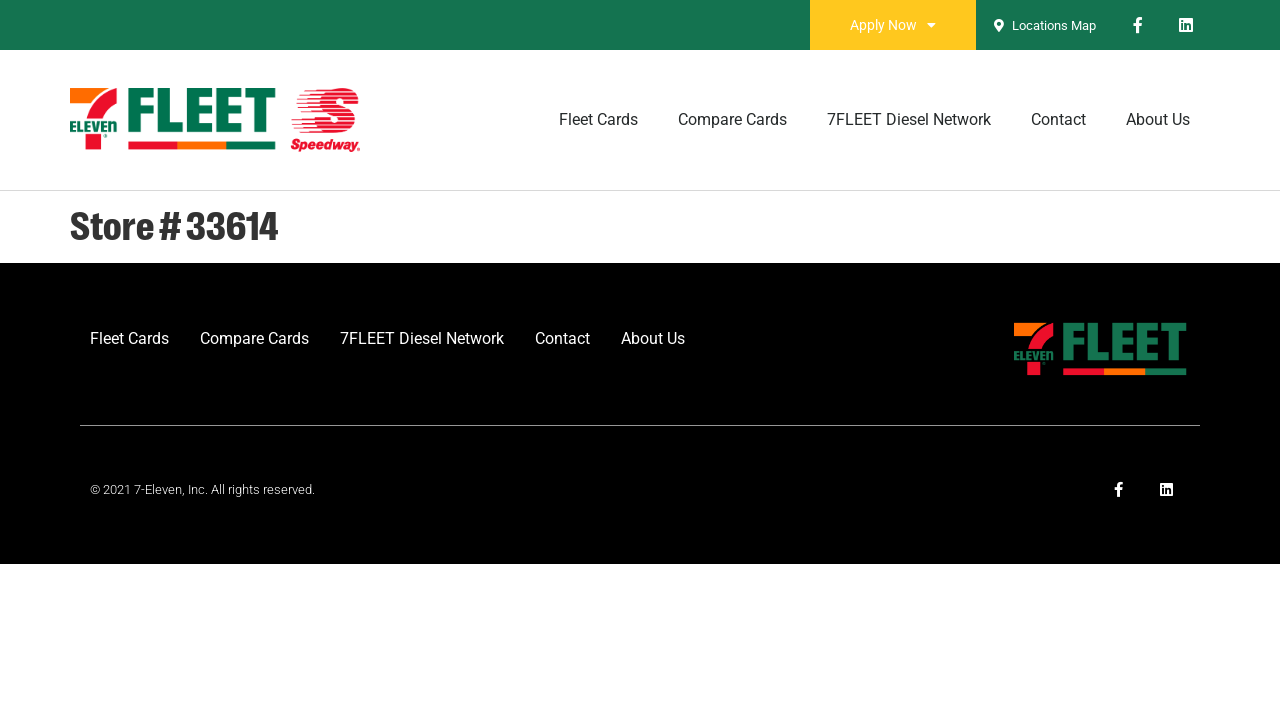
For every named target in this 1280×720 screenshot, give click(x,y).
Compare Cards (732, 119)
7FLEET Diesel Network (909, 119)
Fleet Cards (598, 119)
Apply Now (893, 25)
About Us (1158, 119)
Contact (1058, 119)
